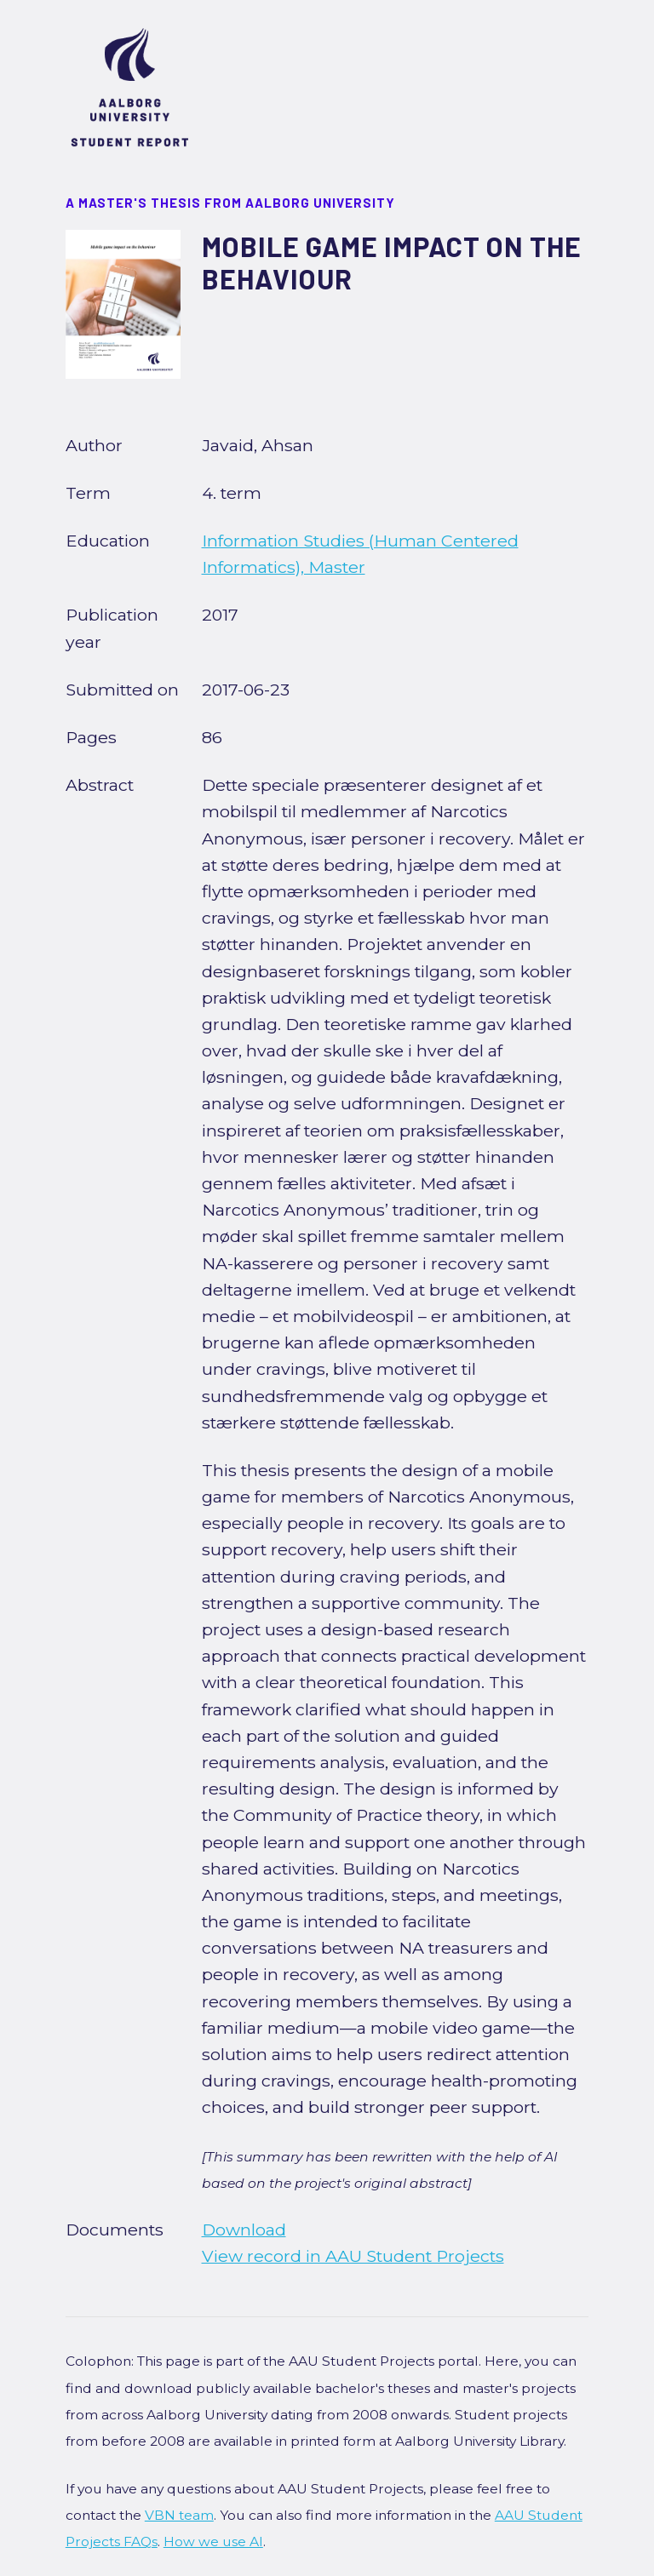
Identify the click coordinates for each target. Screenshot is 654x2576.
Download (244, 2229)
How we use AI (213, 2541)
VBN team (179, 2515)
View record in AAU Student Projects (353, 2256)
